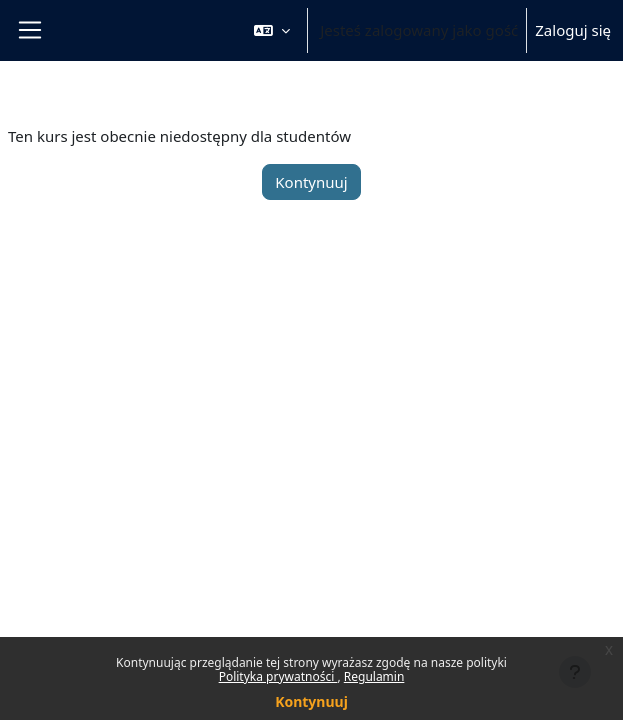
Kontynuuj (311, 701)
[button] (272, 30)
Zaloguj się (573, 30)
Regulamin (374, 676)
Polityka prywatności (278, 676)
